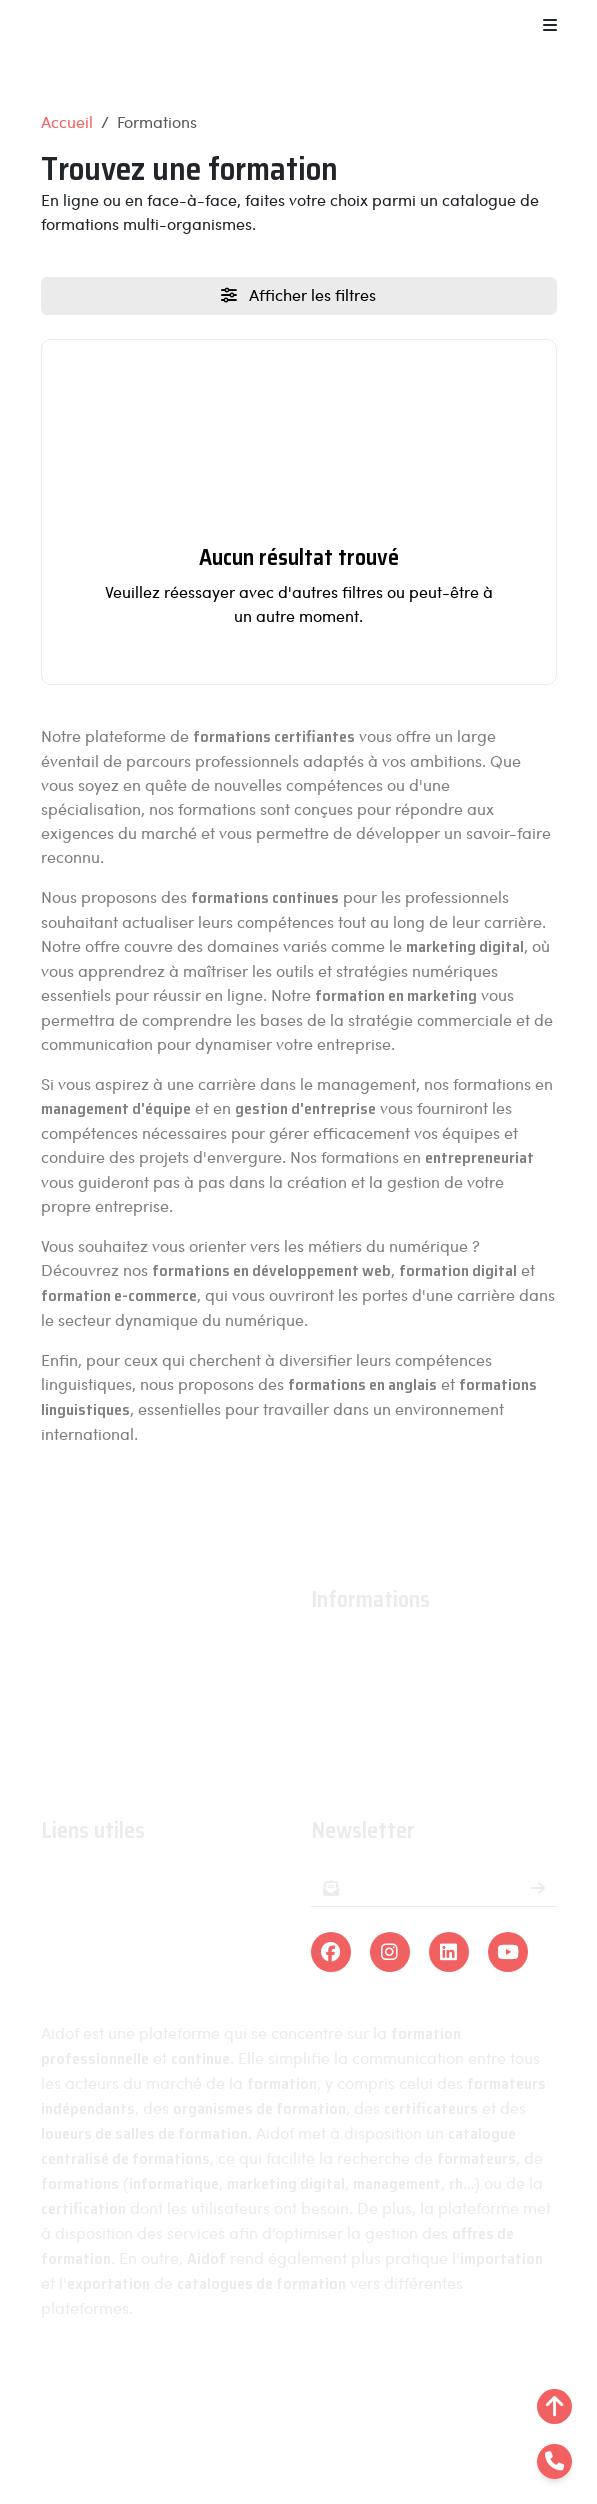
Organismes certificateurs (135, 1939)
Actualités (346, 1679)
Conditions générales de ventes (425, 1737)
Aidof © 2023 (97, 2382)
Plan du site (298, 2406)
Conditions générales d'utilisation (432, 1708)
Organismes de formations (138, 1910)
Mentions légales (235, 2382)
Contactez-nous (369, 1766)
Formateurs (82, 1968)
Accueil (67, 121)
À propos (343, 1650)
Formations (81, 1881)
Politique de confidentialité (424, 2382)
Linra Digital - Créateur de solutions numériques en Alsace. (299, 2444)
